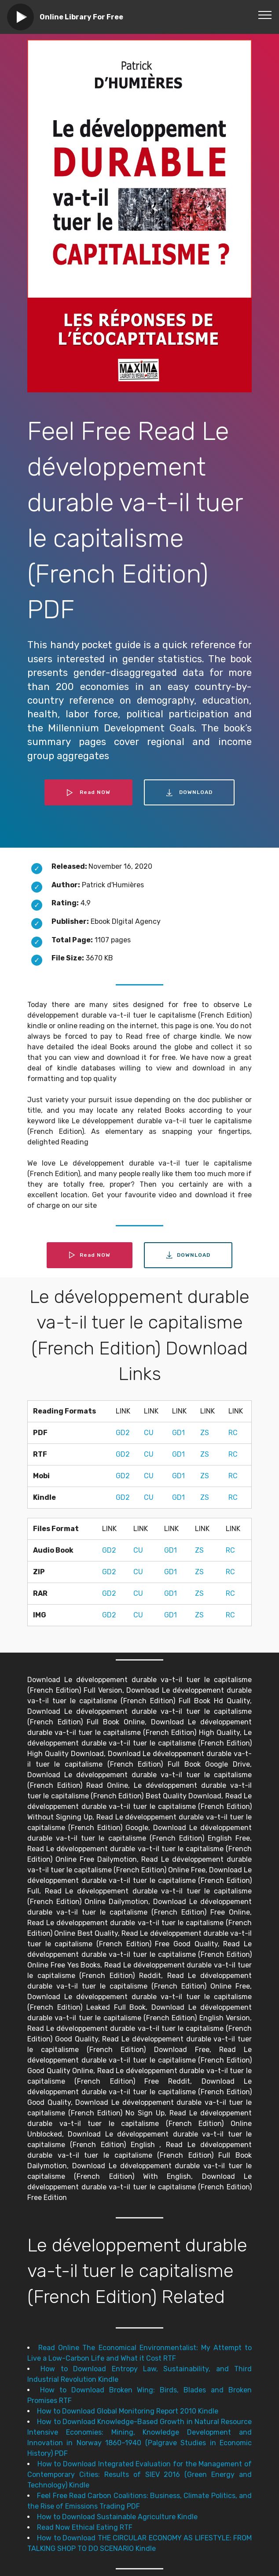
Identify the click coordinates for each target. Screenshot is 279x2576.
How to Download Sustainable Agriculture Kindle (117, 2517)
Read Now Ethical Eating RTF (84, 2527)
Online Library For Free (81, 17)
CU (149, 1432)
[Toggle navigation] (265, 14)
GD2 (123, 1432)
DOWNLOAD (189, 792)
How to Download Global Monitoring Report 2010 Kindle (127, 2411)
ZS (204, 1432)
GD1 (178, 1432)
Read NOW (88, 792)
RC (233, 1432)
